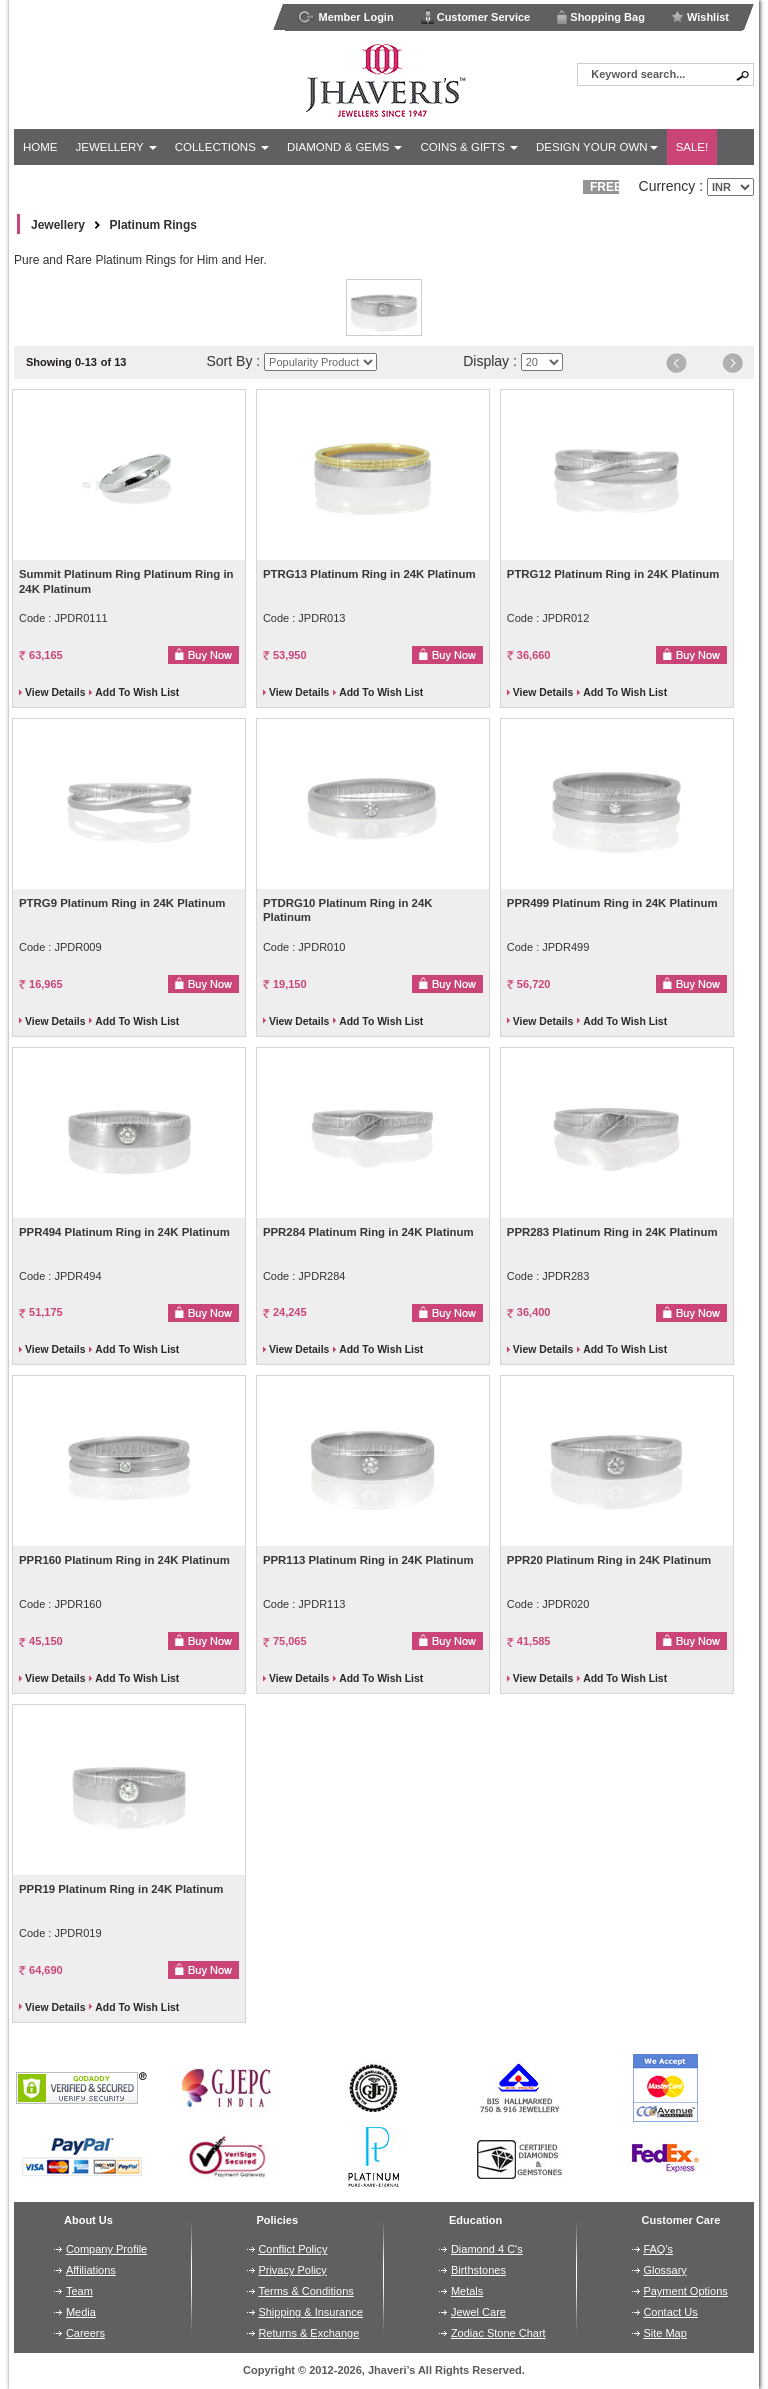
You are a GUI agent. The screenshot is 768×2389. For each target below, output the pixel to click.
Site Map (664, 2333)
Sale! (692, 147)
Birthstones (478, 2270)
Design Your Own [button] (597, 147)
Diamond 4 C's (487, 2249)
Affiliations (91, 2270)
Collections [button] (222, 147)
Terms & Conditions (305, 2291)
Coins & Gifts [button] (469, 147)
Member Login (345, 17)
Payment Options (685, 2291)
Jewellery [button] (116, 147)
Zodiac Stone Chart (498, 2333)
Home (40, 147)
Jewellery (58, 225)
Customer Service (475, 16)
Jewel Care (478, 2312)
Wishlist (700, 17)
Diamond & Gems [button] (344, 147)
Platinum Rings (153, 225)
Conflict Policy (292, 2249)
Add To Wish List (137, 692)
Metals (467, 2291)
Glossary (664, 2270)
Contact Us (670, 2312)
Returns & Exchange (308, 2333)
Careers (85, 2333)
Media (81, 2312)
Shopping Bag (600, 16)
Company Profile (106, 2249)
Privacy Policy (292, 2270)
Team (79, 2291)
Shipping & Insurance (310, 2312)
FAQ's (658, 2249)
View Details (55, 692)
